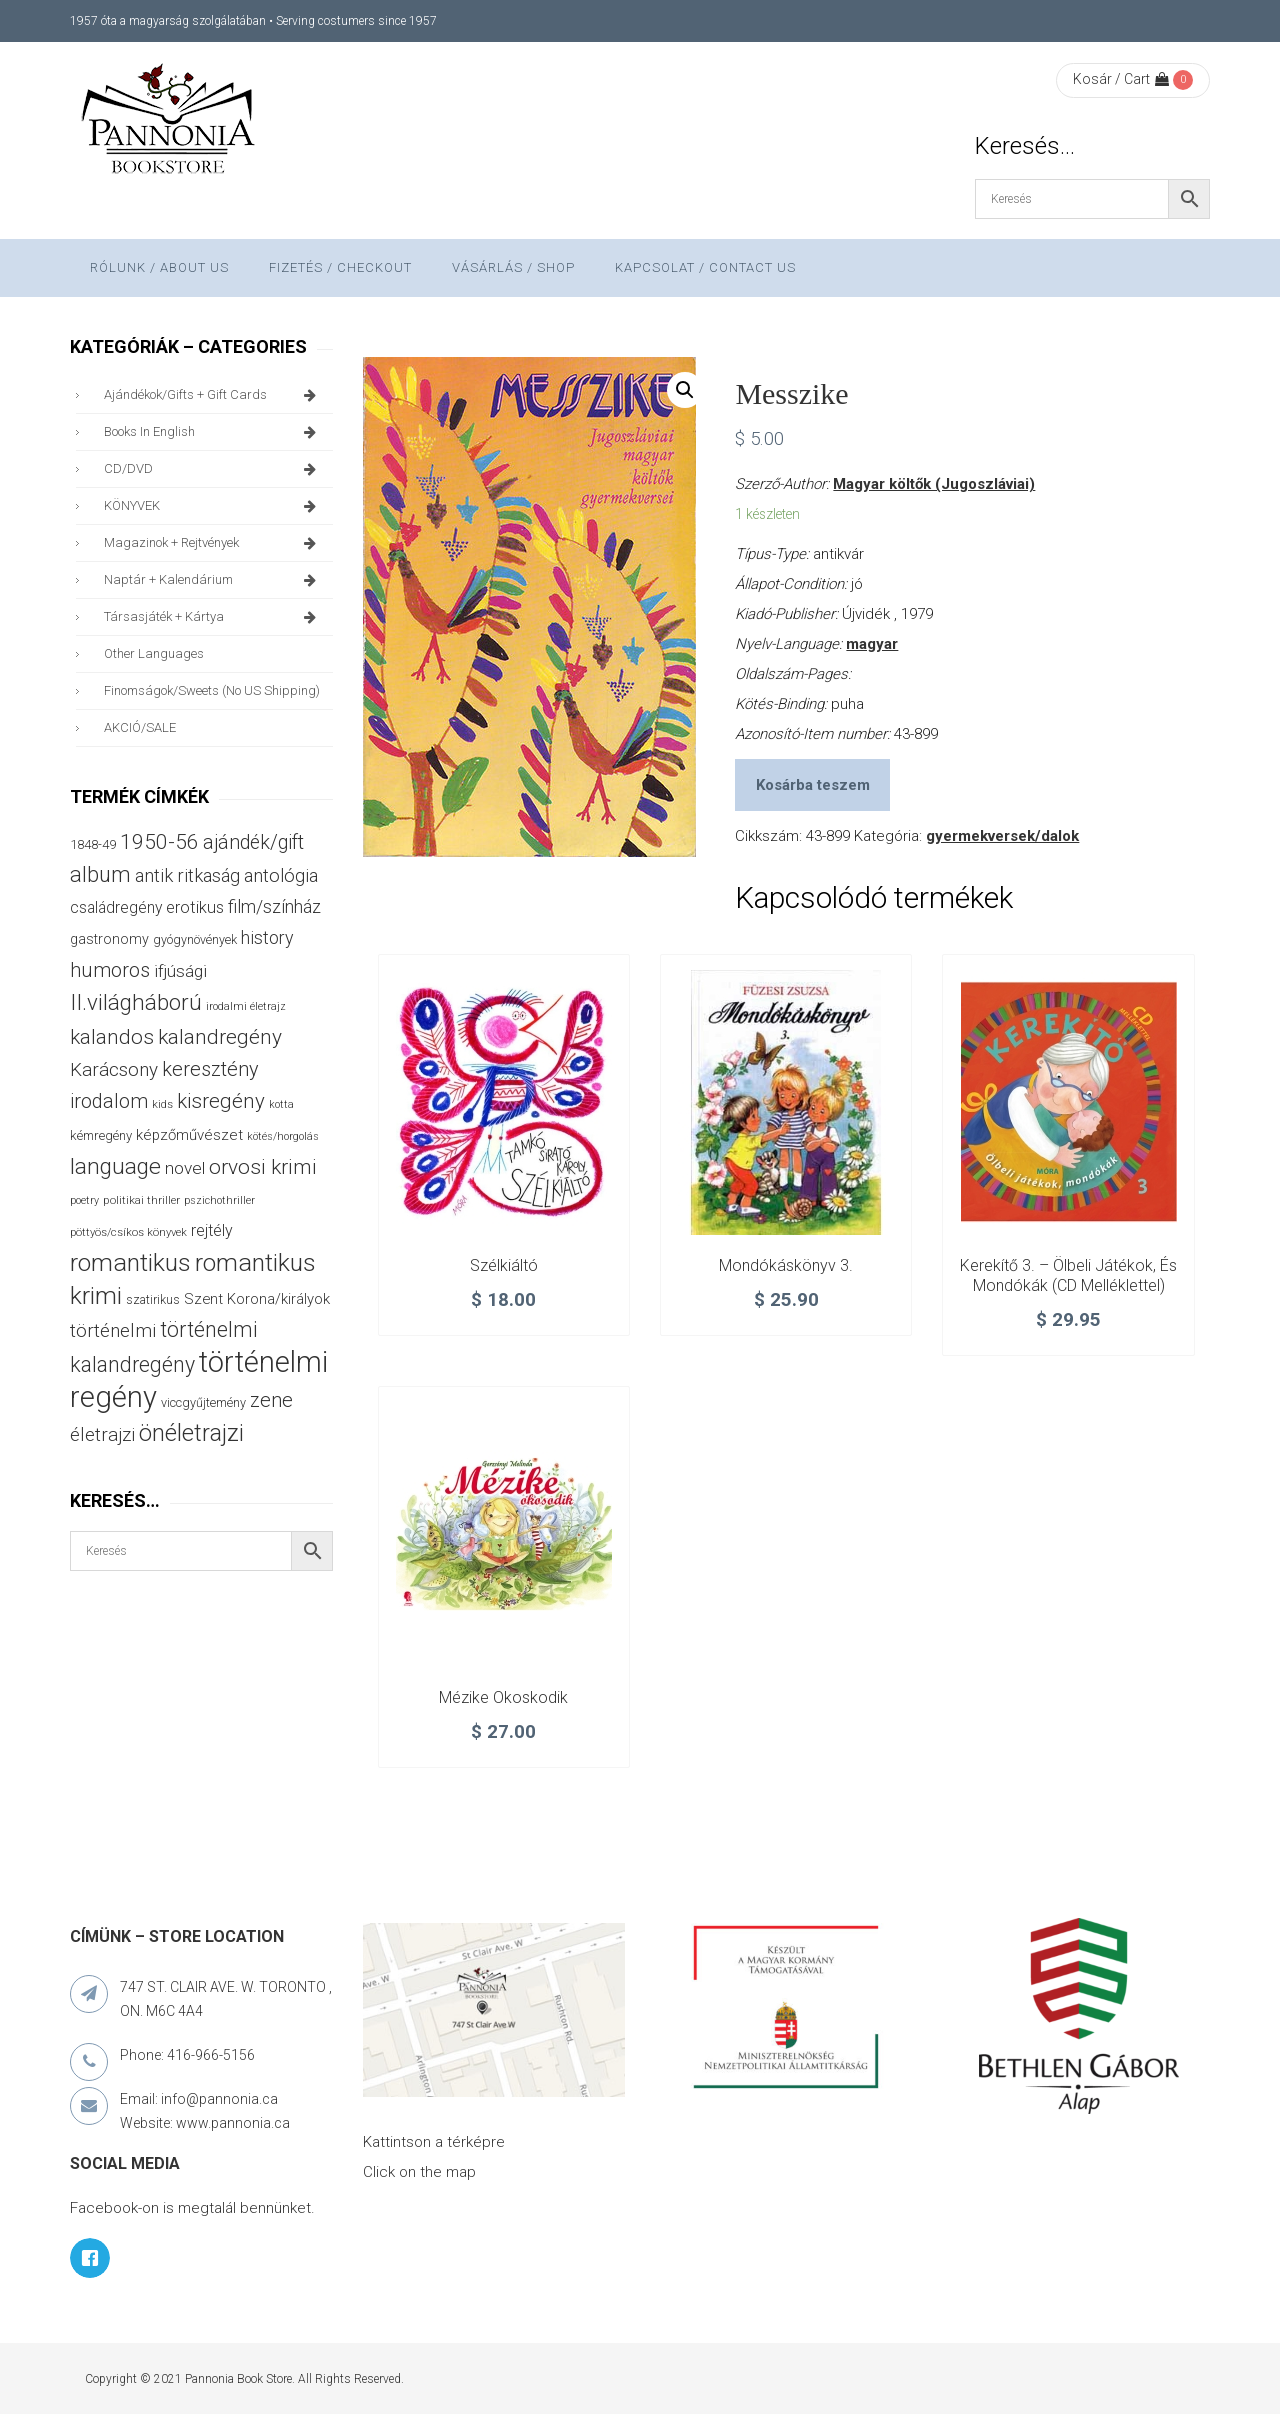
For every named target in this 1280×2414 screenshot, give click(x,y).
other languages (154, 653)
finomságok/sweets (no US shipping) (212, 690)
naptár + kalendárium (213, 580)
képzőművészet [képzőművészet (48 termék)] (189, 1135)
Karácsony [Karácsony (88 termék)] (114, 1069)
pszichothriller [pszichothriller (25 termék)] (219, 1200)
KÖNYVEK (213, 506)
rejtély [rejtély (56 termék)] (212, 1230)
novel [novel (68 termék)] (185, 1168)
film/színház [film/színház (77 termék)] (274, 906)
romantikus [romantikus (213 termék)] (130, 1262)
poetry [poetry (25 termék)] (84, 1200)
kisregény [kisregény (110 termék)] (221, 1101)
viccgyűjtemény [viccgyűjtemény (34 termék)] (203, 1402)
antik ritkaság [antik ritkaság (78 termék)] (187, 875)
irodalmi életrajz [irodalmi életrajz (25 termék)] (246, 1006)
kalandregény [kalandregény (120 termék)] (220, 1037)
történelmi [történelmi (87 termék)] (113, 1331)
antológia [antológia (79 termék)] (281, 875)
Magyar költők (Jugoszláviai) (934, 484)
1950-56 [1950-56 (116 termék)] (159, 842)
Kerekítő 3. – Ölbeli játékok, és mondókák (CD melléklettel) (1068, 1275)
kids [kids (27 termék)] (162, 1104)
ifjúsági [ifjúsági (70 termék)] (180, 971)
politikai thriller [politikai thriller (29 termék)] (141, 1200)
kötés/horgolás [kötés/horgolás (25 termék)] (283, 1136)
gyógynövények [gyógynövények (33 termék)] (195, 939)
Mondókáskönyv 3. (786, 1265)
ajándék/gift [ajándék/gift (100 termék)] (253, 842)
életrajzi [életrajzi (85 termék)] (102, 1435)
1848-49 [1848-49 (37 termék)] (93, 844)
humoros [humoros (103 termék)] (110, 970)
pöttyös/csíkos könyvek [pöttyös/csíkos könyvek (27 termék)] (128, 1232)
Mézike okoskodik (503, 1697)
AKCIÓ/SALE (140, 727)
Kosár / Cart (1121, 79)
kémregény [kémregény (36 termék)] (101, 1135)
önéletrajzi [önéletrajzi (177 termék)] (191, 1433)
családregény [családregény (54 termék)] (116, 907)
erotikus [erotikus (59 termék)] (195, 907)
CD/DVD (213, 469)
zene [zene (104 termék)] (271, 1400)
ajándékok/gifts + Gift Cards (213, 395)
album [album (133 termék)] (100, 874)
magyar (872, 644)
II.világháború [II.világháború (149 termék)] (136, 1002)
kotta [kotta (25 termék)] (281, 1104)
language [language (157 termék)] (115, 1166)
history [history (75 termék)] (267, 937)
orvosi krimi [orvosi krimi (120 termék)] (263, 1167)
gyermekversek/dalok (1002, 836)
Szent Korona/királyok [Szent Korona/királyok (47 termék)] (257, 1299)
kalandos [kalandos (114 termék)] (112, 1037)
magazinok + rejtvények (213, 543)
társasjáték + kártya (213, 617)
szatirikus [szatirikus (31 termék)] (153, 1300)
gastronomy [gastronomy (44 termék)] (109, 939)
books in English (213, 432)
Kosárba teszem (813, 785)
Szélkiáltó (504, 1265)
